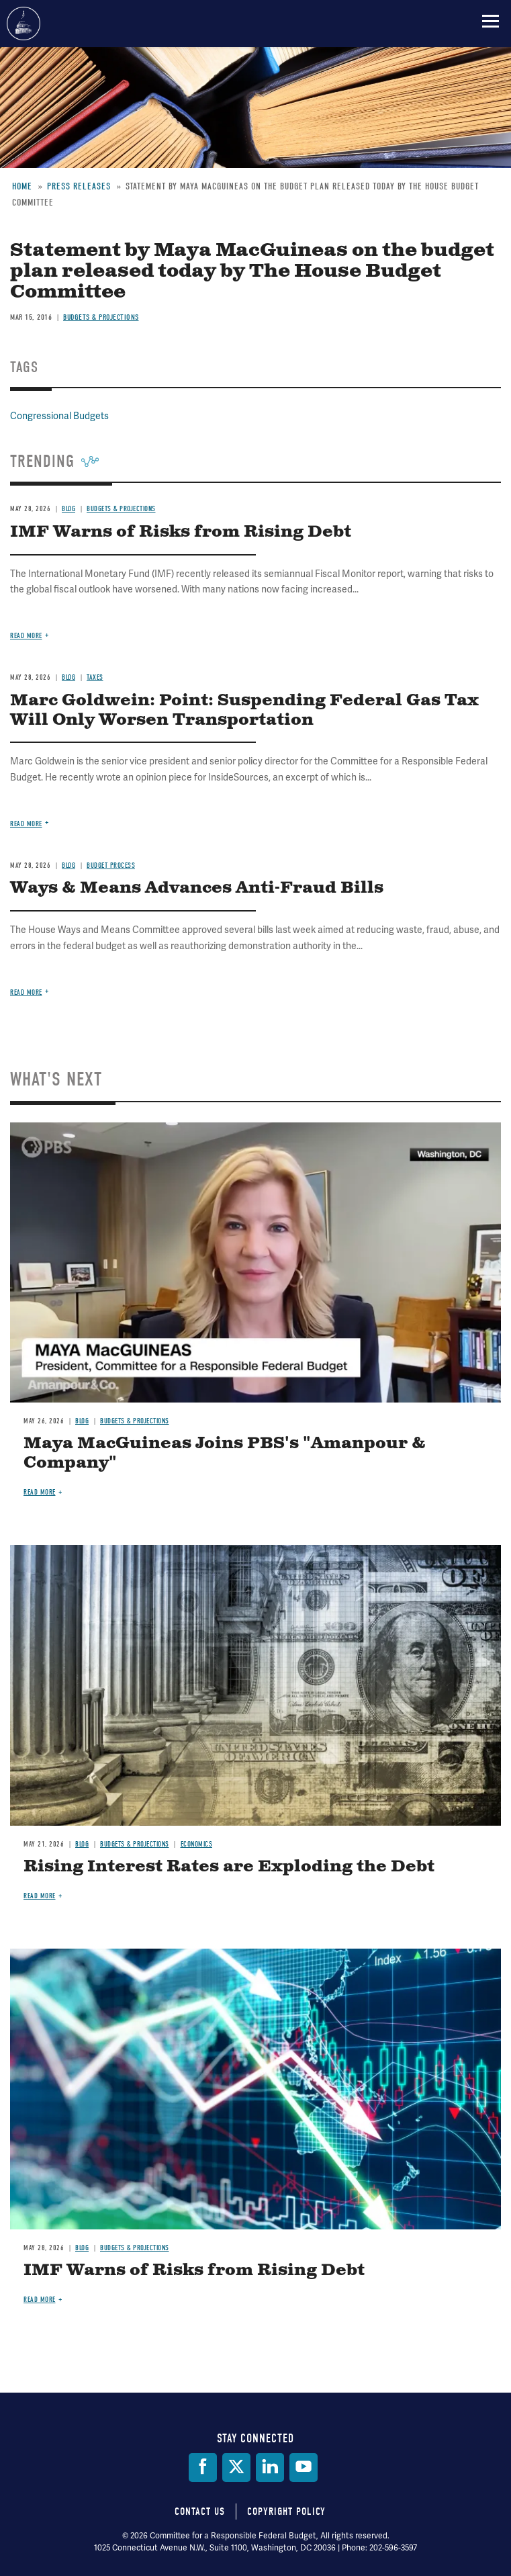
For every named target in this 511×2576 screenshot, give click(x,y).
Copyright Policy (286, 2511)
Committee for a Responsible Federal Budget (23, 23)
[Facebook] (203, 2467)
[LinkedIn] (270, 2467)
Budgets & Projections (134, 1421)
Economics (197, 1844)
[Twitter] (236, 2467)
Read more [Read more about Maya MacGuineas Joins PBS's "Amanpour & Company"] (40, 1492)
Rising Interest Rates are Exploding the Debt (229, 1866)
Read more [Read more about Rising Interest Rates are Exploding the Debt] (40, 1896)
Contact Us (200, 2511)
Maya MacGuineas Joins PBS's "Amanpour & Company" (225, 1453)
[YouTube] (303, 2467)
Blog (82, 1421)
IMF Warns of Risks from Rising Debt (194, 2270)
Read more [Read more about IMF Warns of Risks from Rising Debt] (40, 2299)
